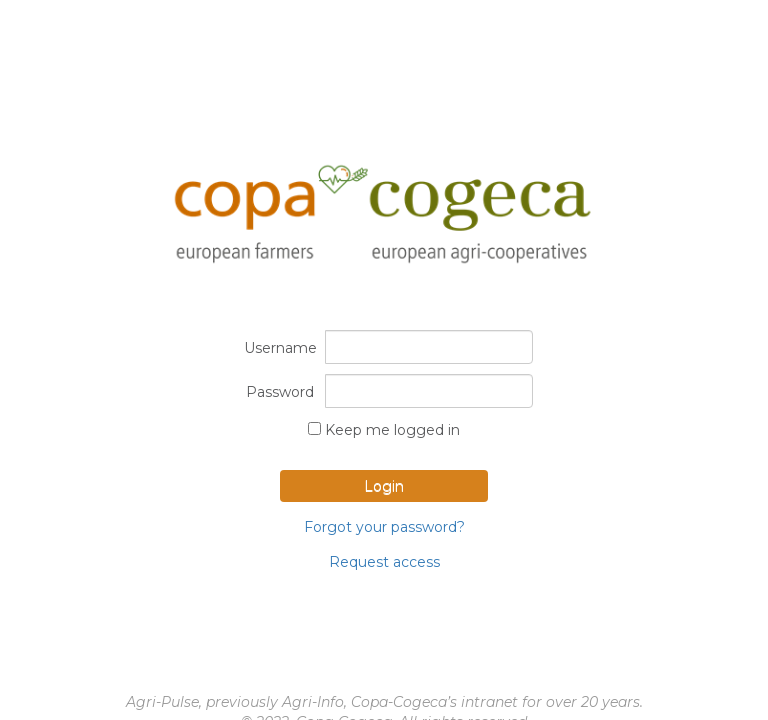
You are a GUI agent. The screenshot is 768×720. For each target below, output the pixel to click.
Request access (384, 562)
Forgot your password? (384, 527)
